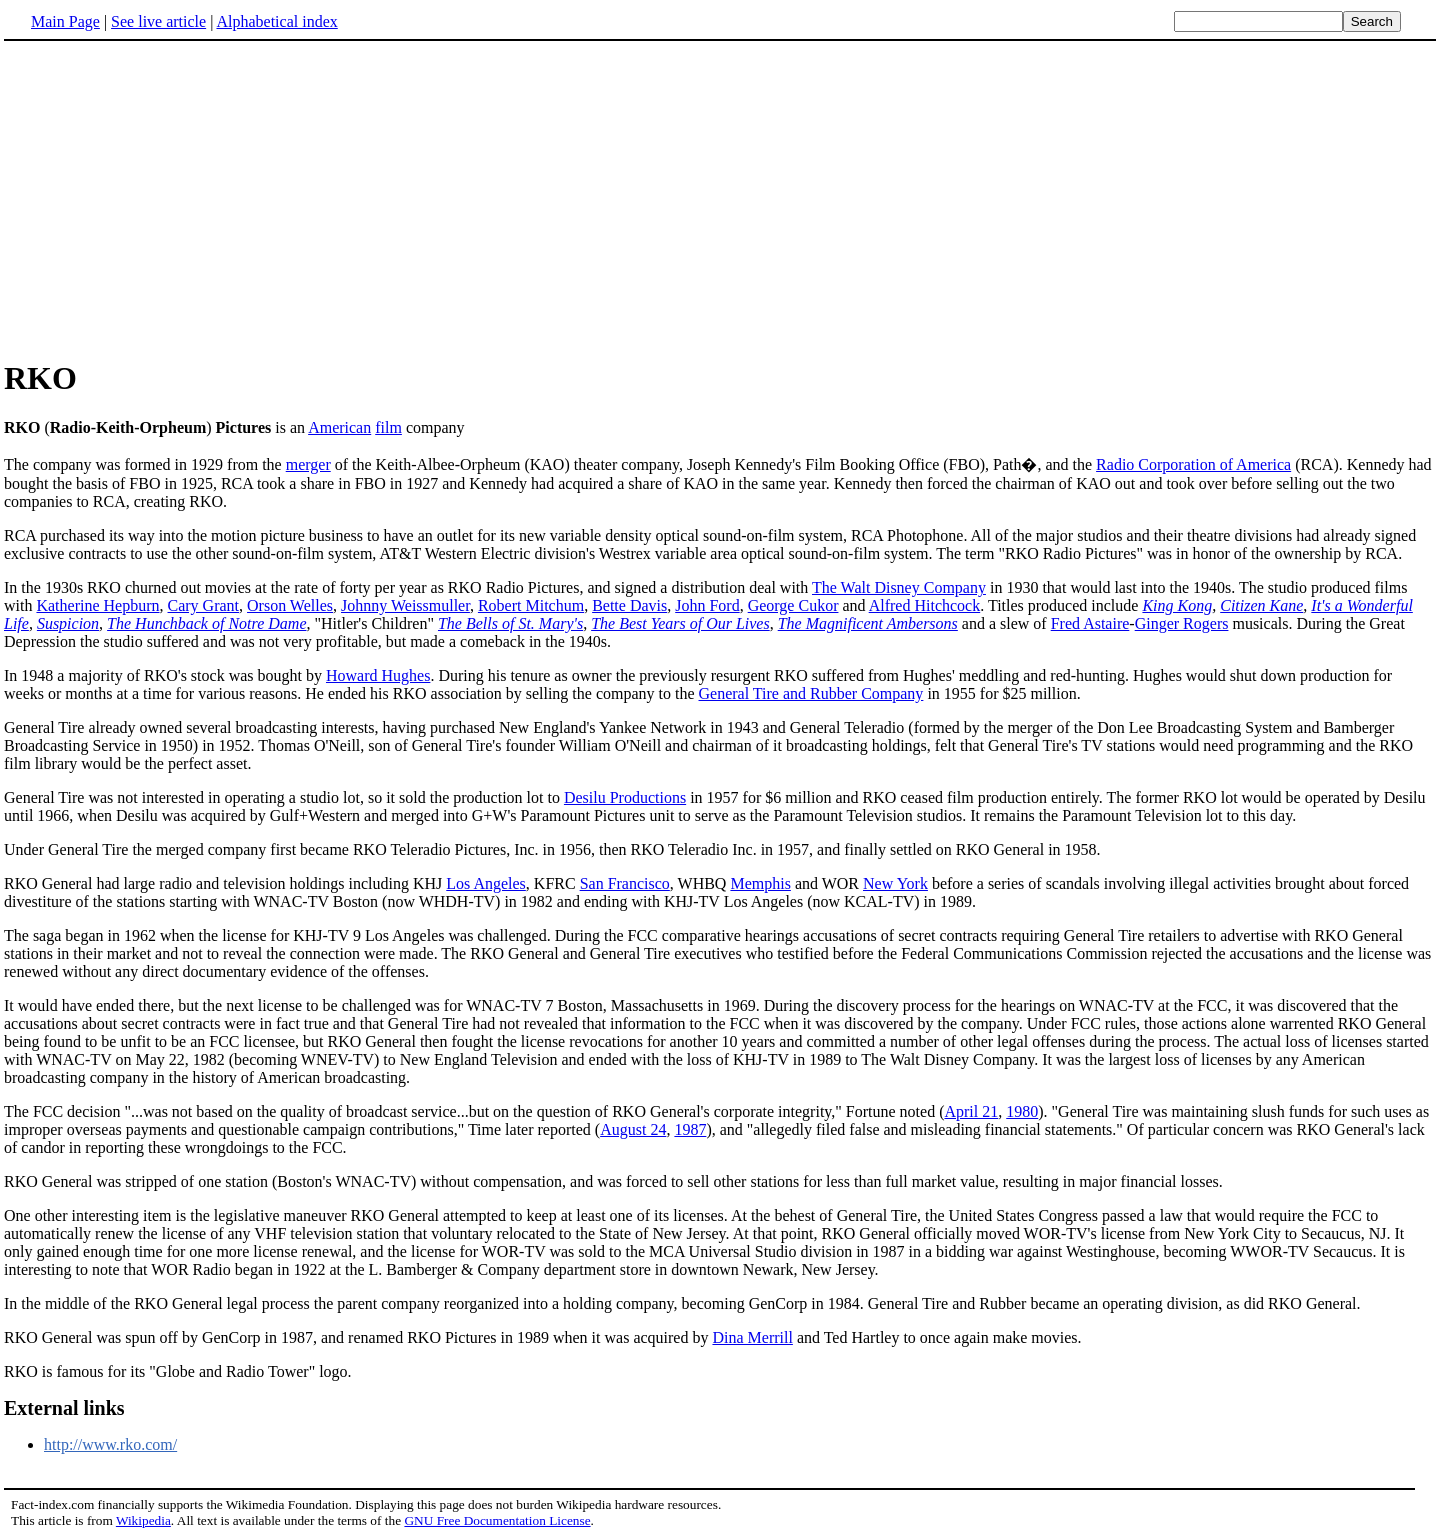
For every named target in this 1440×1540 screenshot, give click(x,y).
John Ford (707, 605)
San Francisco (625, 883)
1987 (690, 1129)
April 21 (971, 1111)
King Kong (1177, 605)
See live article (158, 21)
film (388, 427)
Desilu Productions (625, 797)
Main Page (65, 21)
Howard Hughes (378, 675)
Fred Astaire (1090, 623)
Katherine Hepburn (97, 605)
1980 (1022, 1111)
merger (308, 464)
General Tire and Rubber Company (811, 693)
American (339, 427)
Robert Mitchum (531, 605)
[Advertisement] (720, 199)
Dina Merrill (752, 1337)
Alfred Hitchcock (925, 605)
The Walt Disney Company (899, 587)
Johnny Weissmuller (405, 605)
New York (895, 883)
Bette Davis (629, 605)
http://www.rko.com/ (110, 1444)
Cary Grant (204, 605)
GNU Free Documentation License (497, 1520)
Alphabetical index (276, 21)
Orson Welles (290, 605)
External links (64, 1408)
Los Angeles (486, 883)
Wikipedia (143, 1520)
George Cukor (793, 605)
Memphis (760, 883)
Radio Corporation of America (1193, 464)
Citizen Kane (1261, 605)
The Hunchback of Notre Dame (206, 623)
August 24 (633, 1129)
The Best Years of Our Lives (680, 623)
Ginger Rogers (1182, 623)
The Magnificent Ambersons (868, 623)
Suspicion (68, 623)
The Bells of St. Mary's (510, 623)
